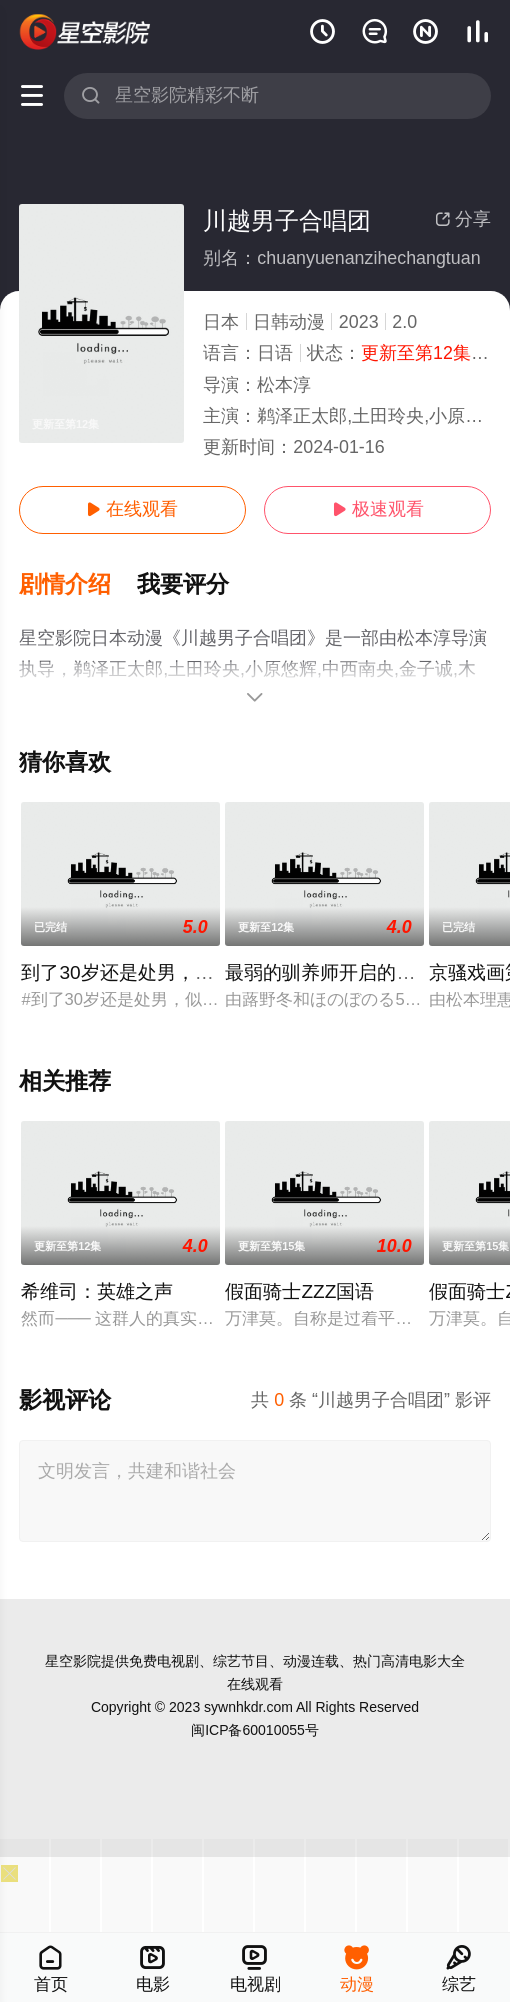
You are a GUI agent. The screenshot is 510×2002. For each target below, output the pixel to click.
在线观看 (132, 509)
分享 (463, 219)
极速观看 (378, 509)
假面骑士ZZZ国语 (299, 1291)
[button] (78, 585)
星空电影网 (85, 32)
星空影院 (73, 1661)
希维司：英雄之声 (97, 1291)
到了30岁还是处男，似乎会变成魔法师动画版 (212, 972)
